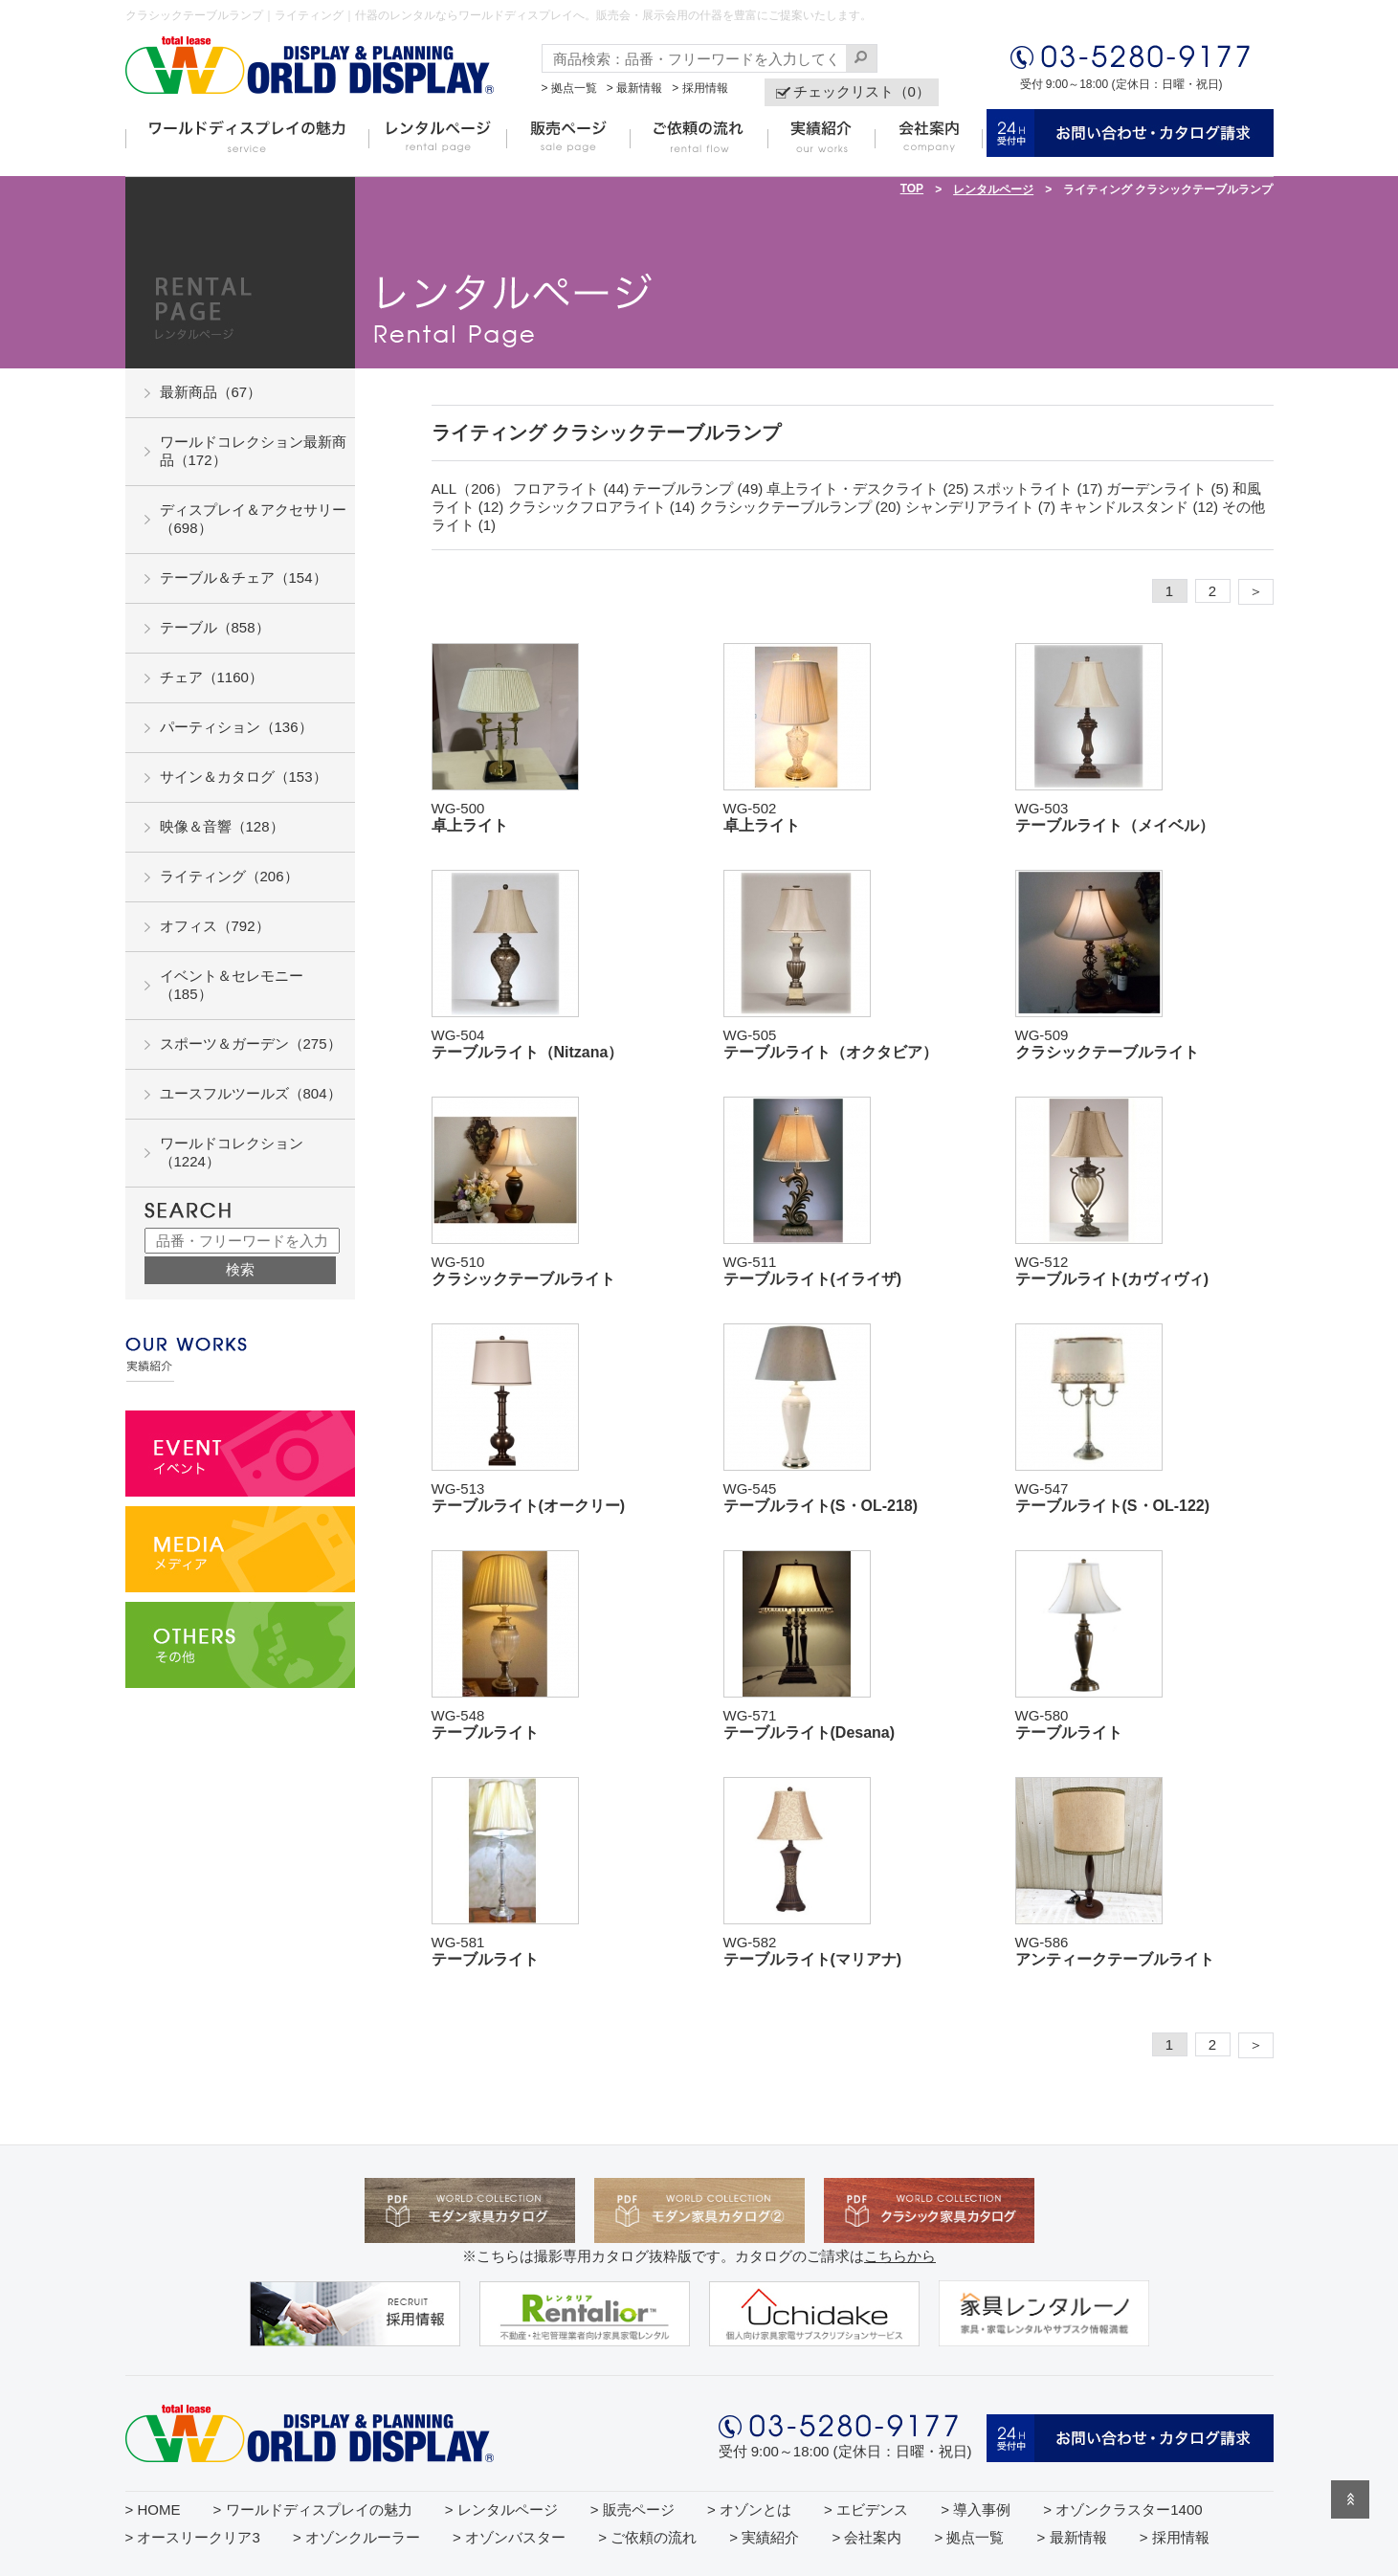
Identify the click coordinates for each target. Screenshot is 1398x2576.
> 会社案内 (866, 2537)
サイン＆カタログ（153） (243, 776)
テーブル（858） (215, 627)
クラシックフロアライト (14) (602, 507)
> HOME (153, 2509)
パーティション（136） (236, 727)
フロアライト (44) (571, 488)
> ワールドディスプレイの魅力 (312, 2509)
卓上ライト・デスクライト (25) (867, 488)
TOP (911, 188)
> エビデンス (866, 2509)
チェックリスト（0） (861, 91)
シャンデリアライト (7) (980, 507)
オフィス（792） (215, 926)
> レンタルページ (501, 2509)
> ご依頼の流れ (647, 2537)
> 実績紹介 (764, 2537)
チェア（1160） (211, 677)
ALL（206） (471, 488)
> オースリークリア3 (192, 2537)
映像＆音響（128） (222, 826)
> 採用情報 (699, 88)
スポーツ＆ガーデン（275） (251, 1043)
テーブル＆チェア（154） (243, 577)
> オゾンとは (749, 2509)
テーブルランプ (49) (697, 488)
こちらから (900, 2256)
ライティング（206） (229, 876)
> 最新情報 (634, 88)
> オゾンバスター (509, 2537)
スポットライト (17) (1037, 488)
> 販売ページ (632, 2509)
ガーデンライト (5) (1167, 488)
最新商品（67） (211, 392)
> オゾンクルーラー (356, 2537)
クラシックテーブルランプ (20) (800, 507)
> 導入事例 (975, 2509)
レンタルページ (993, 189)
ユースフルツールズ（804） (251, 1093)
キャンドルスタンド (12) (1138, 507)
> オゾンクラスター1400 (1122, 2509)
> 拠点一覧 (569, 88)
